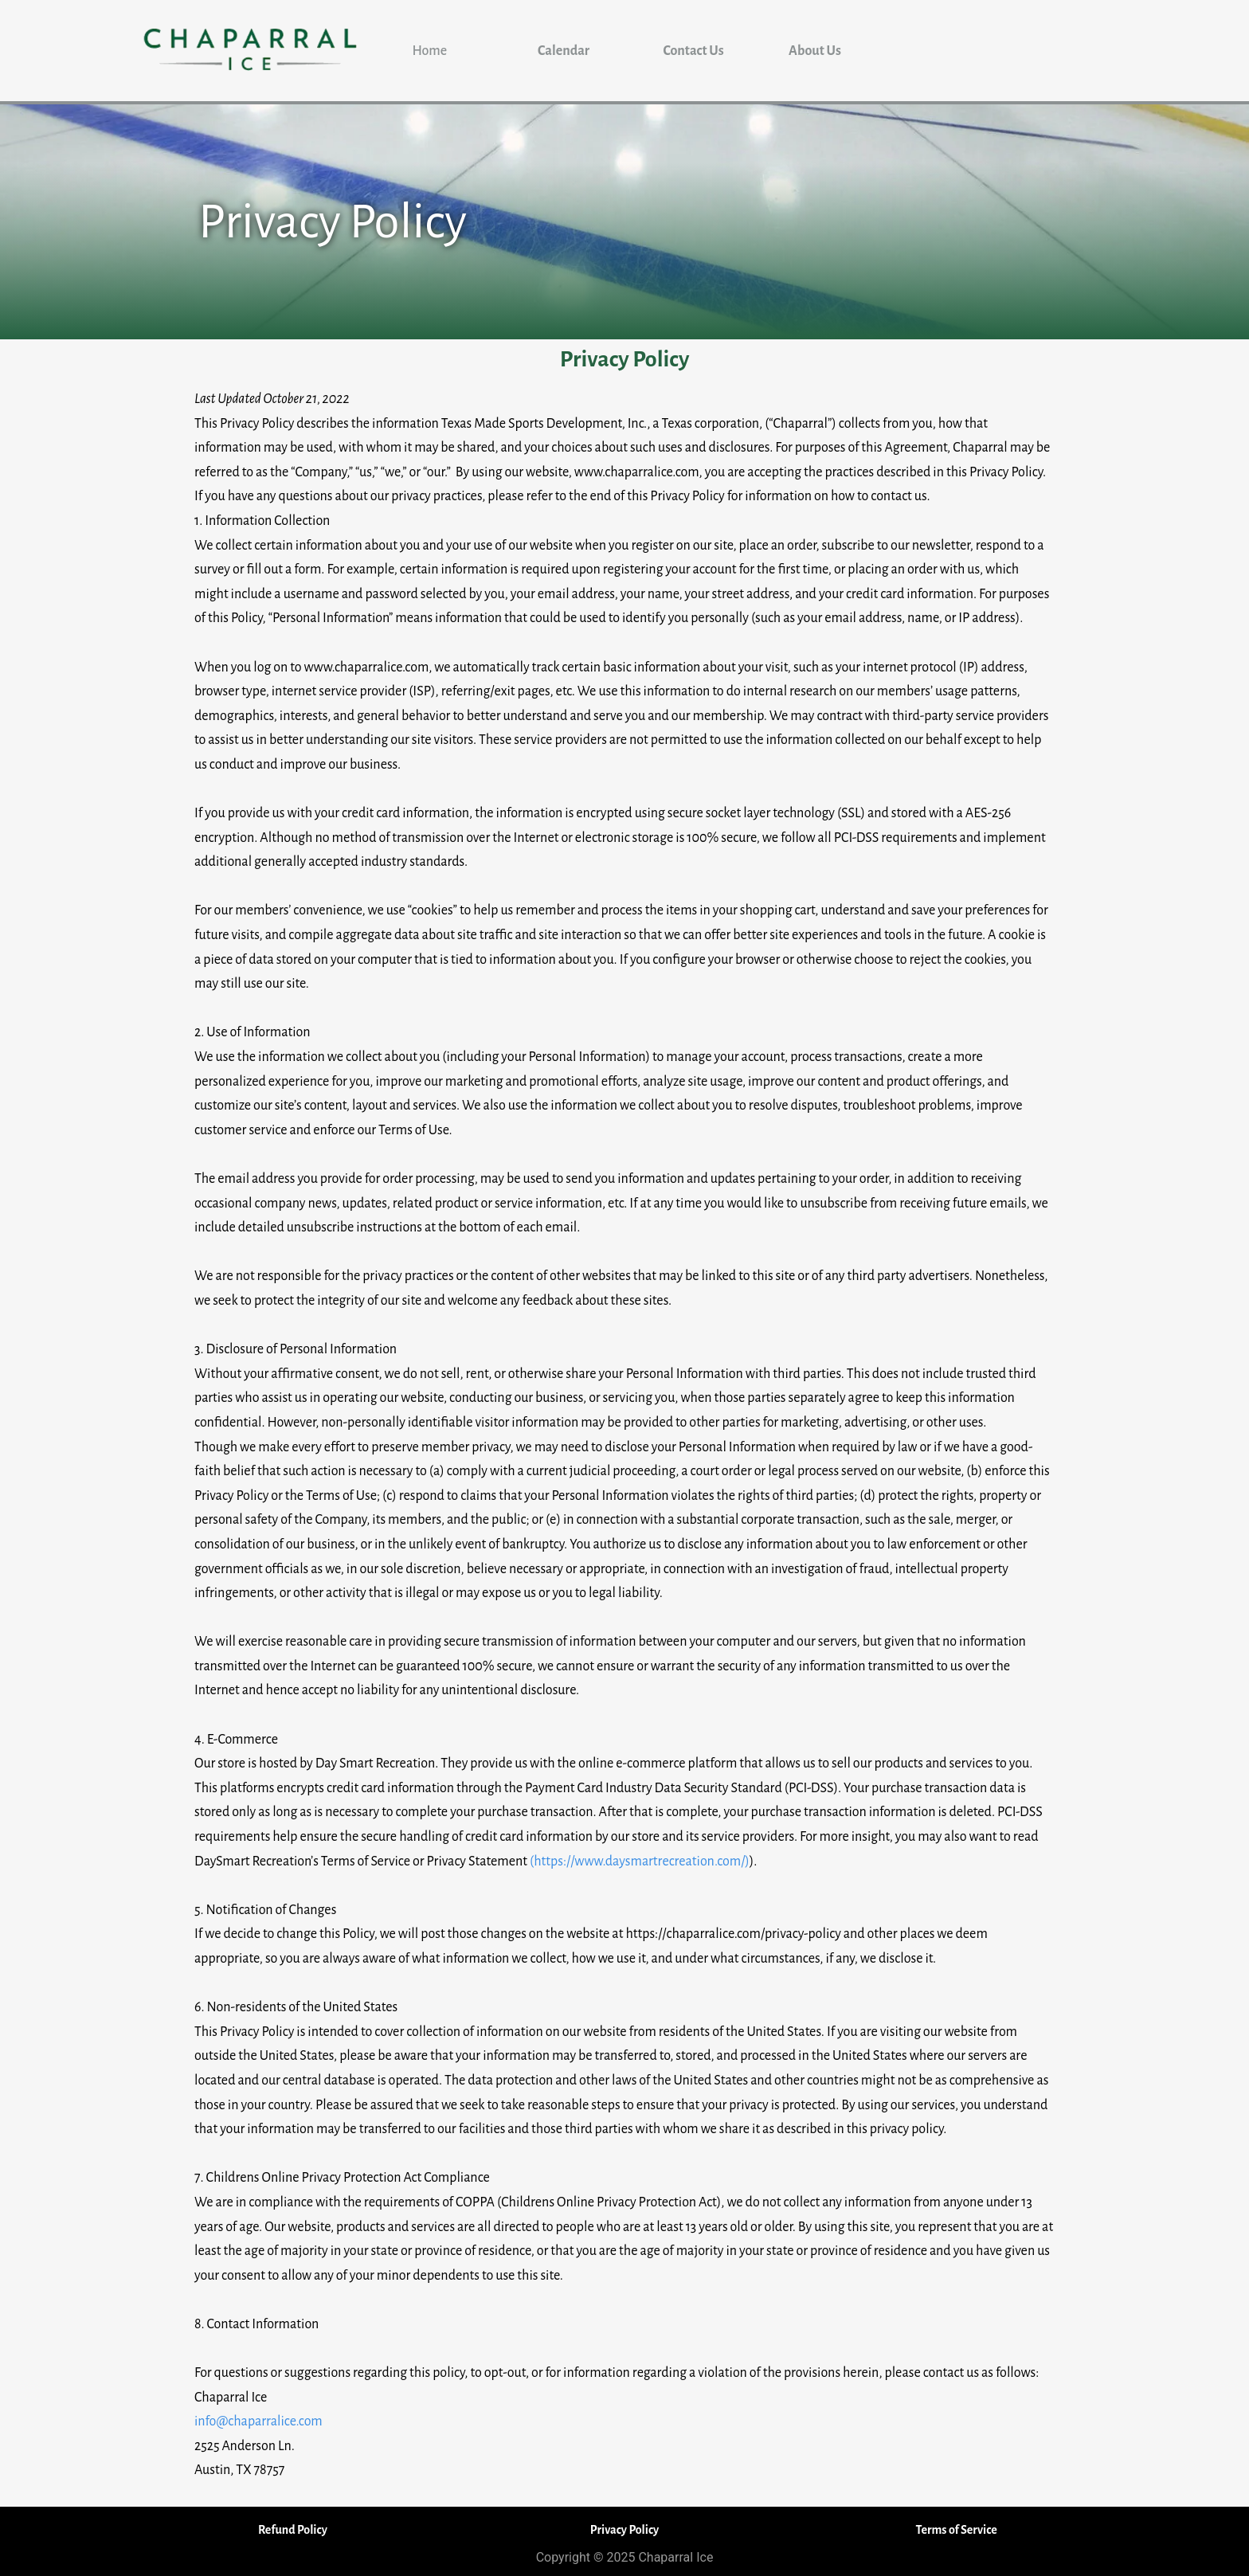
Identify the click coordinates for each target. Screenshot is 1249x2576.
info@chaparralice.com (258, 2421)
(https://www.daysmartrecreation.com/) (640, 1861)
